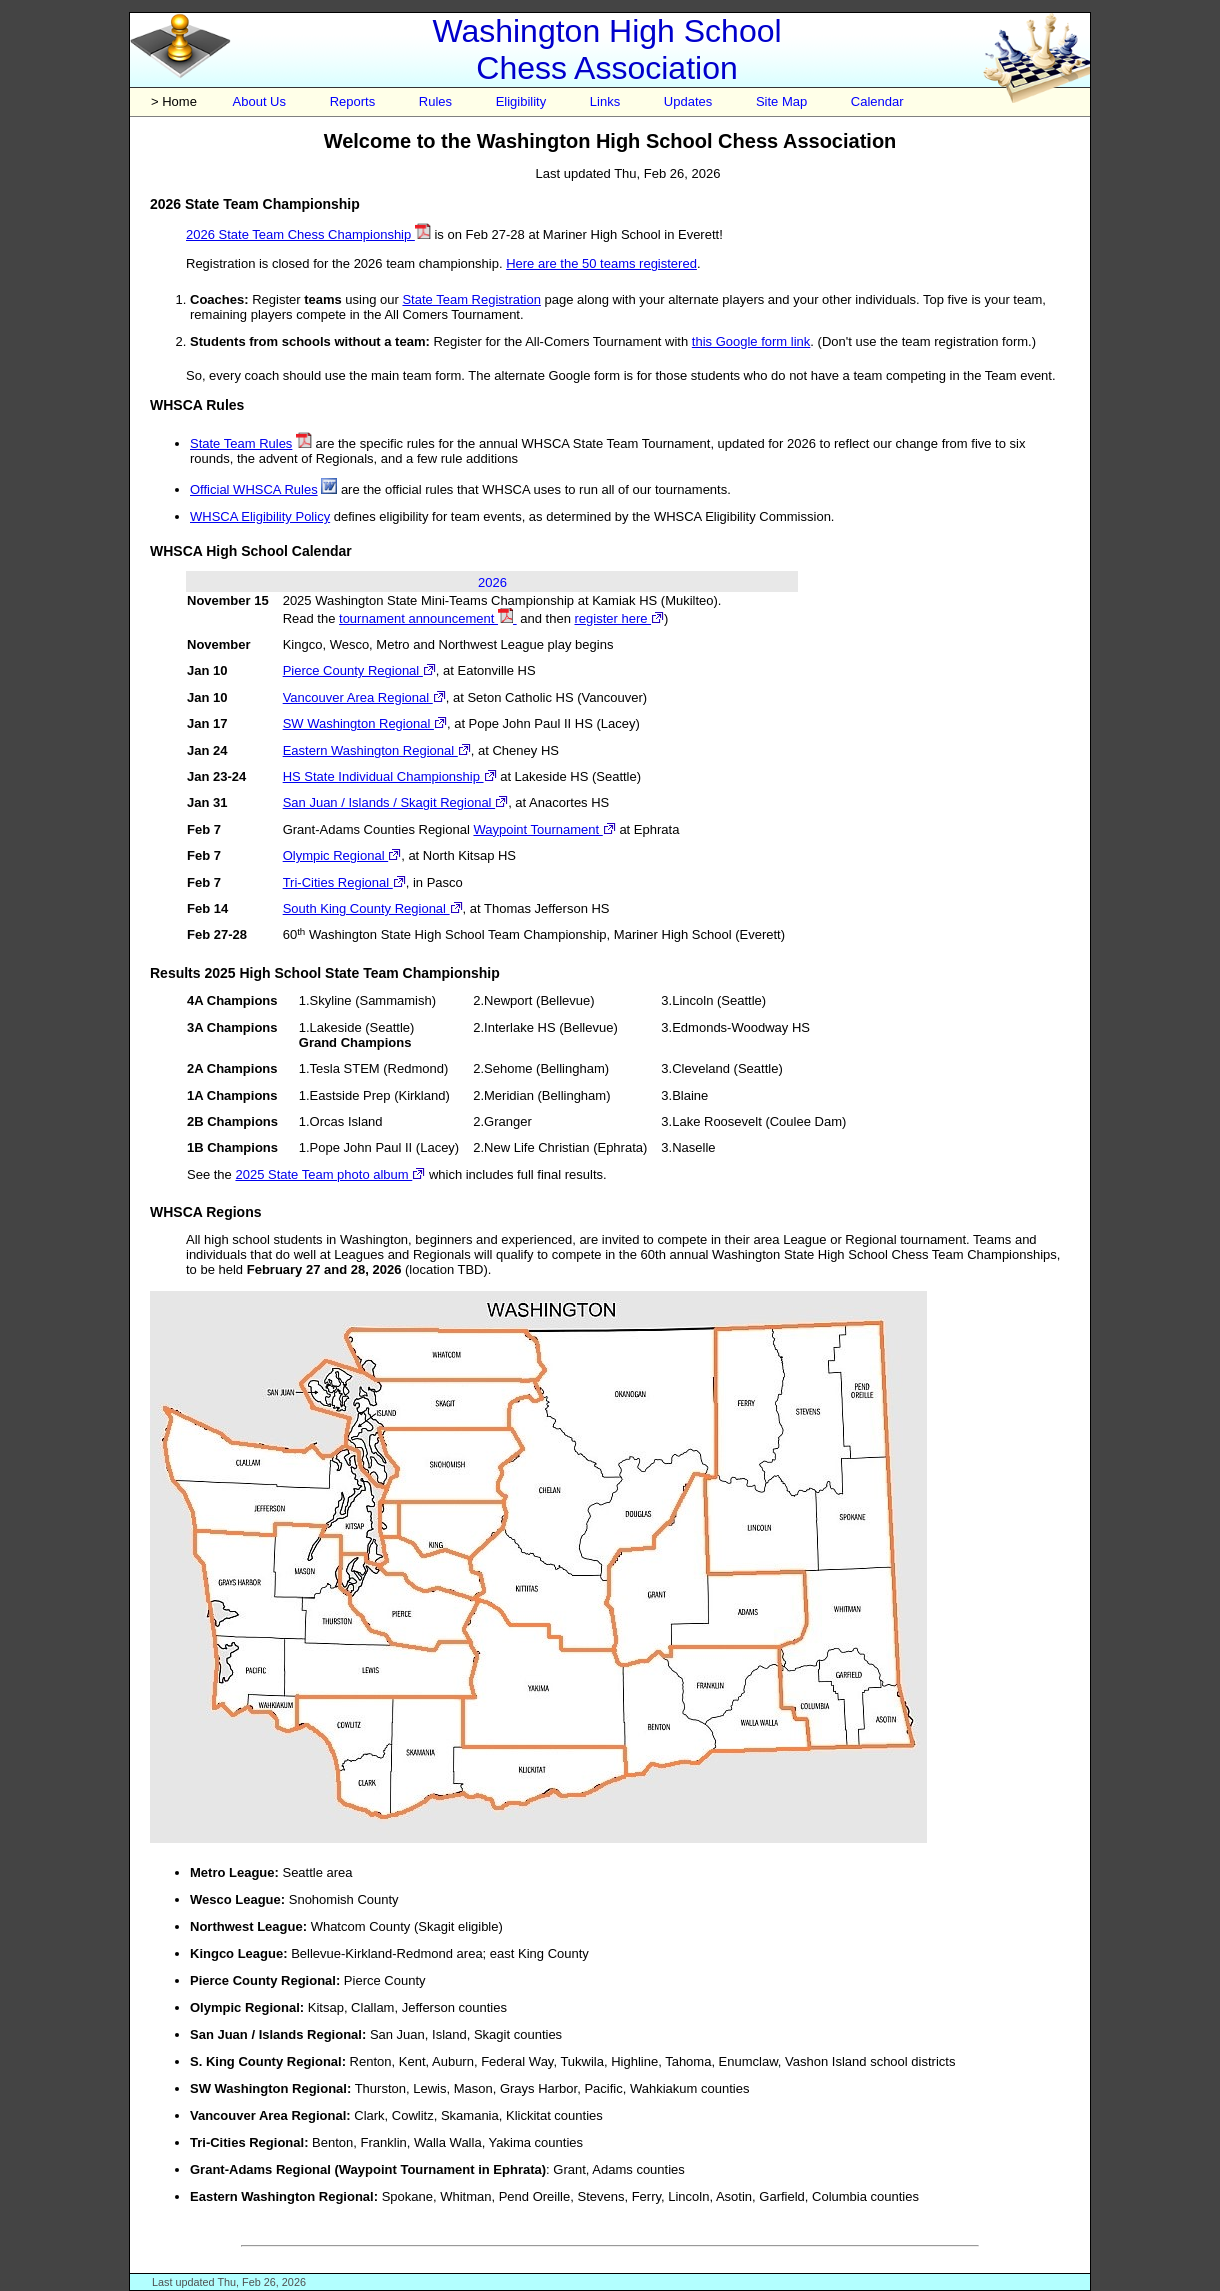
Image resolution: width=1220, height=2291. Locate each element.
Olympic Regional (342, 855)
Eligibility (521, 101)
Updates (688, 101)
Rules (435, 101)
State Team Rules (241, 443)
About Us (259, 101)
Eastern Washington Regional (377, 750)
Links (605, 101)
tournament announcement (428, 618)
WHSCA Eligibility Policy (260, 516)
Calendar (877, 101)
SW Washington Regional (365, 723)
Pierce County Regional (359, 670)
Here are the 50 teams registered (601, 263)
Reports (353, 101)
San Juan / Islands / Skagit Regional (395, 802)
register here (619, 618)
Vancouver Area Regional (364, 697)
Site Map (781, 101)
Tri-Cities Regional (344, 882)
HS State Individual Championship (390, 776)
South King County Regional (373, 908)
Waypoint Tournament (544, 829)
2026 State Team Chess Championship (308, 234)
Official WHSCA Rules (254, 489)
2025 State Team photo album (330, 1174)
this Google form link (751, 341)
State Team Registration (471, 299)
